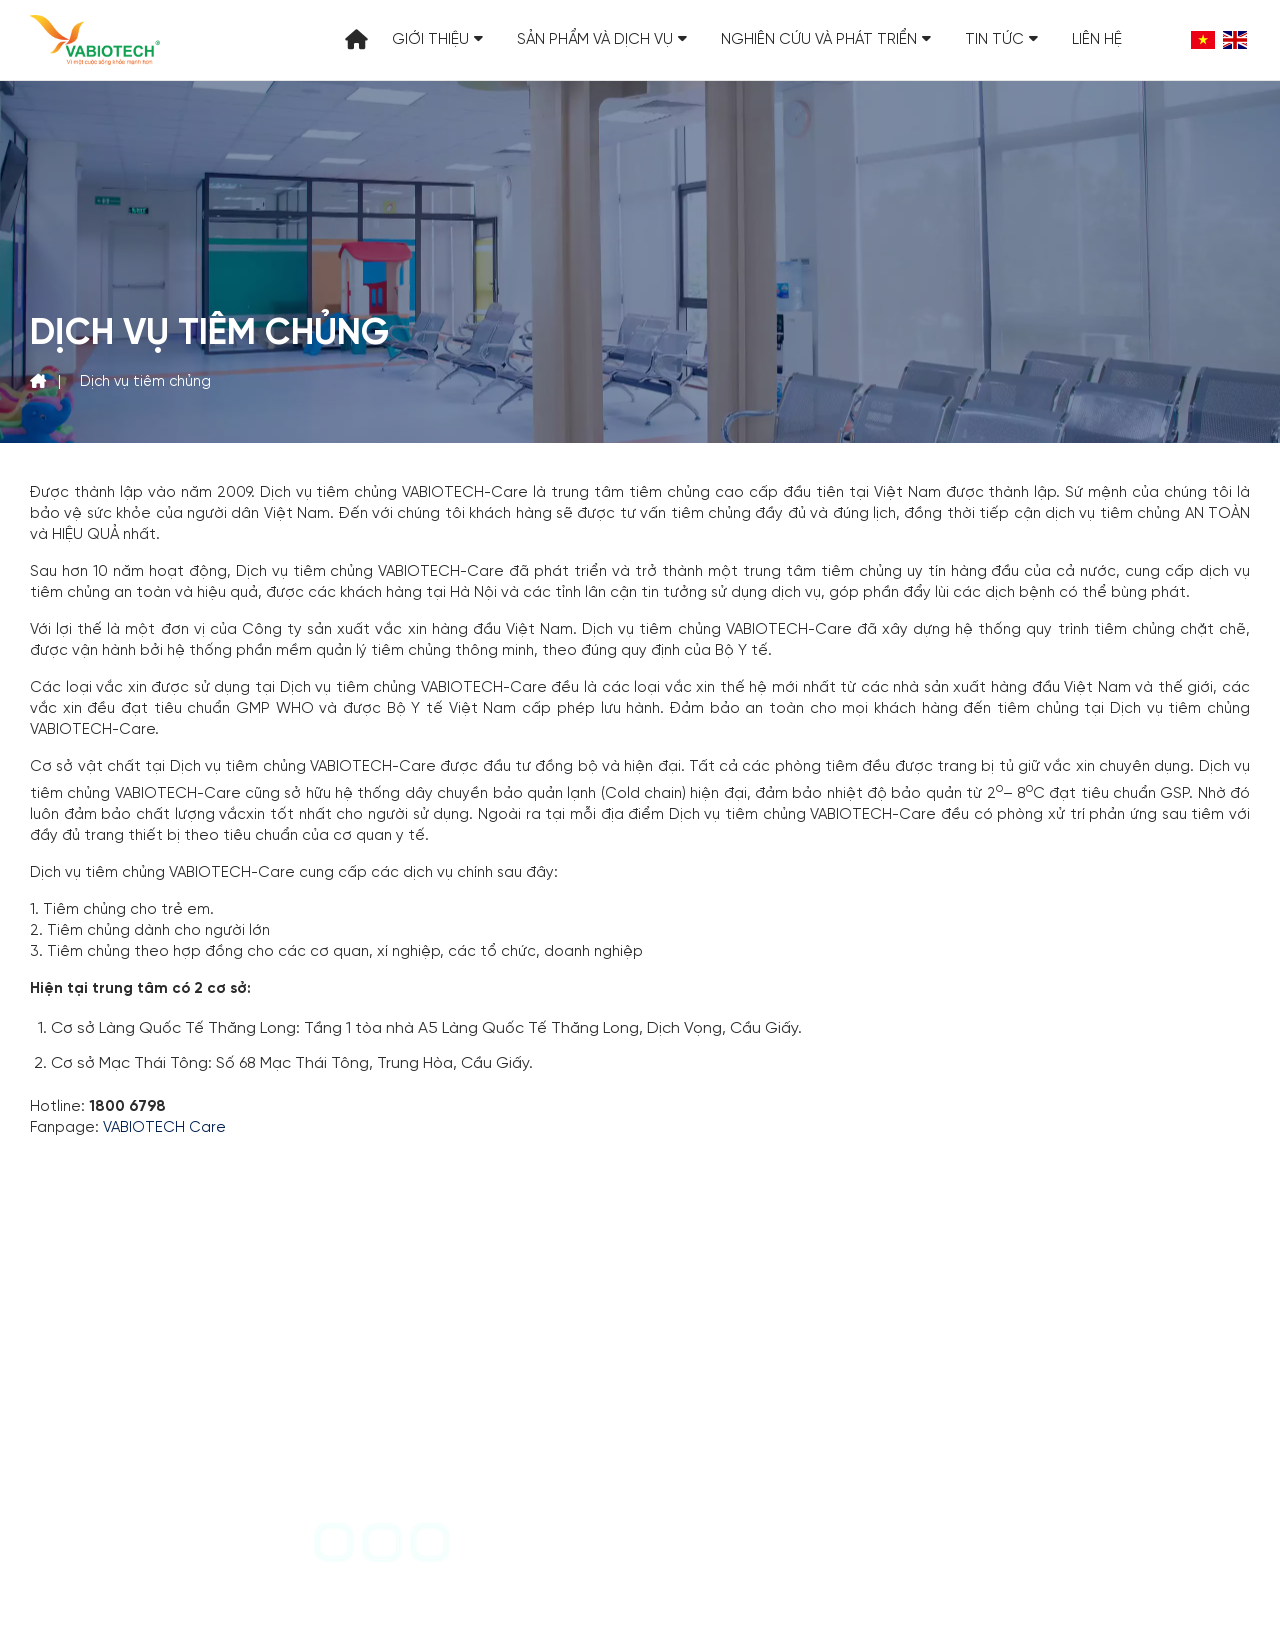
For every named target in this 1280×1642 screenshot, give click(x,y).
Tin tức (1001, 40)
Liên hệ (1097, 40)
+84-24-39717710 (229, 1405)
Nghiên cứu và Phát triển (826, 40)
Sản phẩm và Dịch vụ (602, 40)
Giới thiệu (437, 40)
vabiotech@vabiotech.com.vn (278, 1438)
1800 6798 (724, 1437)
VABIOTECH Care (164, 1128)
